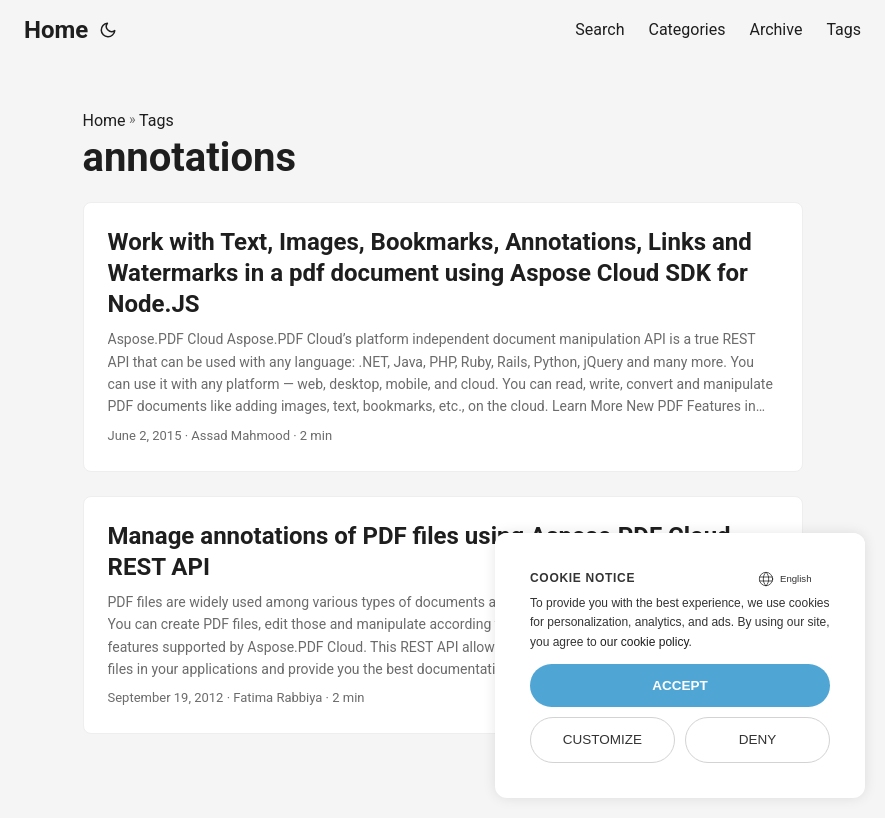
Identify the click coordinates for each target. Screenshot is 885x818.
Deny (758, 739)
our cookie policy (644, 642)
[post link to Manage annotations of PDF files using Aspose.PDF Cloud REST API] (443, 615)
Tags (156, 120)
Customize (602, 739)
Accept (680, 685)
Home (56, 30)
